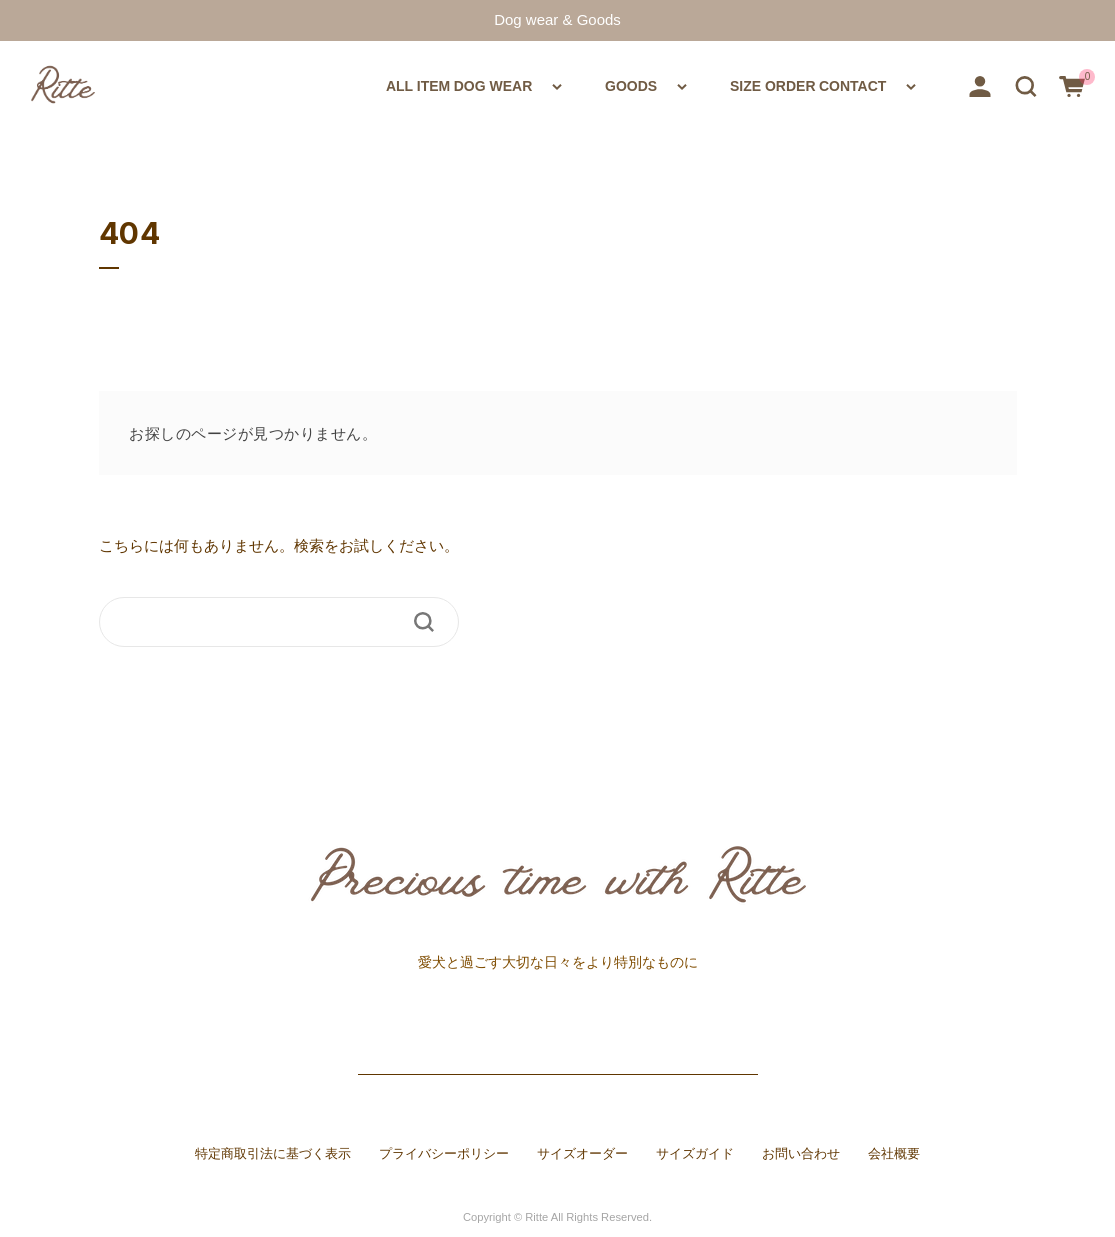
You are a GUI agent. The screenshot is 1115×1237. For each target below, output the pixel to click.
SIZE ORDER (713, 85)
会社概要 (894, 1154)
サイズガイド (695, 1154)
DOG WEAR (380, 85)
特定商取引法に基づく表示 (273, 1154)
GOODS (545, 85)
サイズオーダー (582, 1154)
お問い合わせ (801, 1154)
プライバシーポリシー (444, 1154)
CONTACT (859, 85)
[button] (1026, 85)
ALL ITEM (238, 85)
